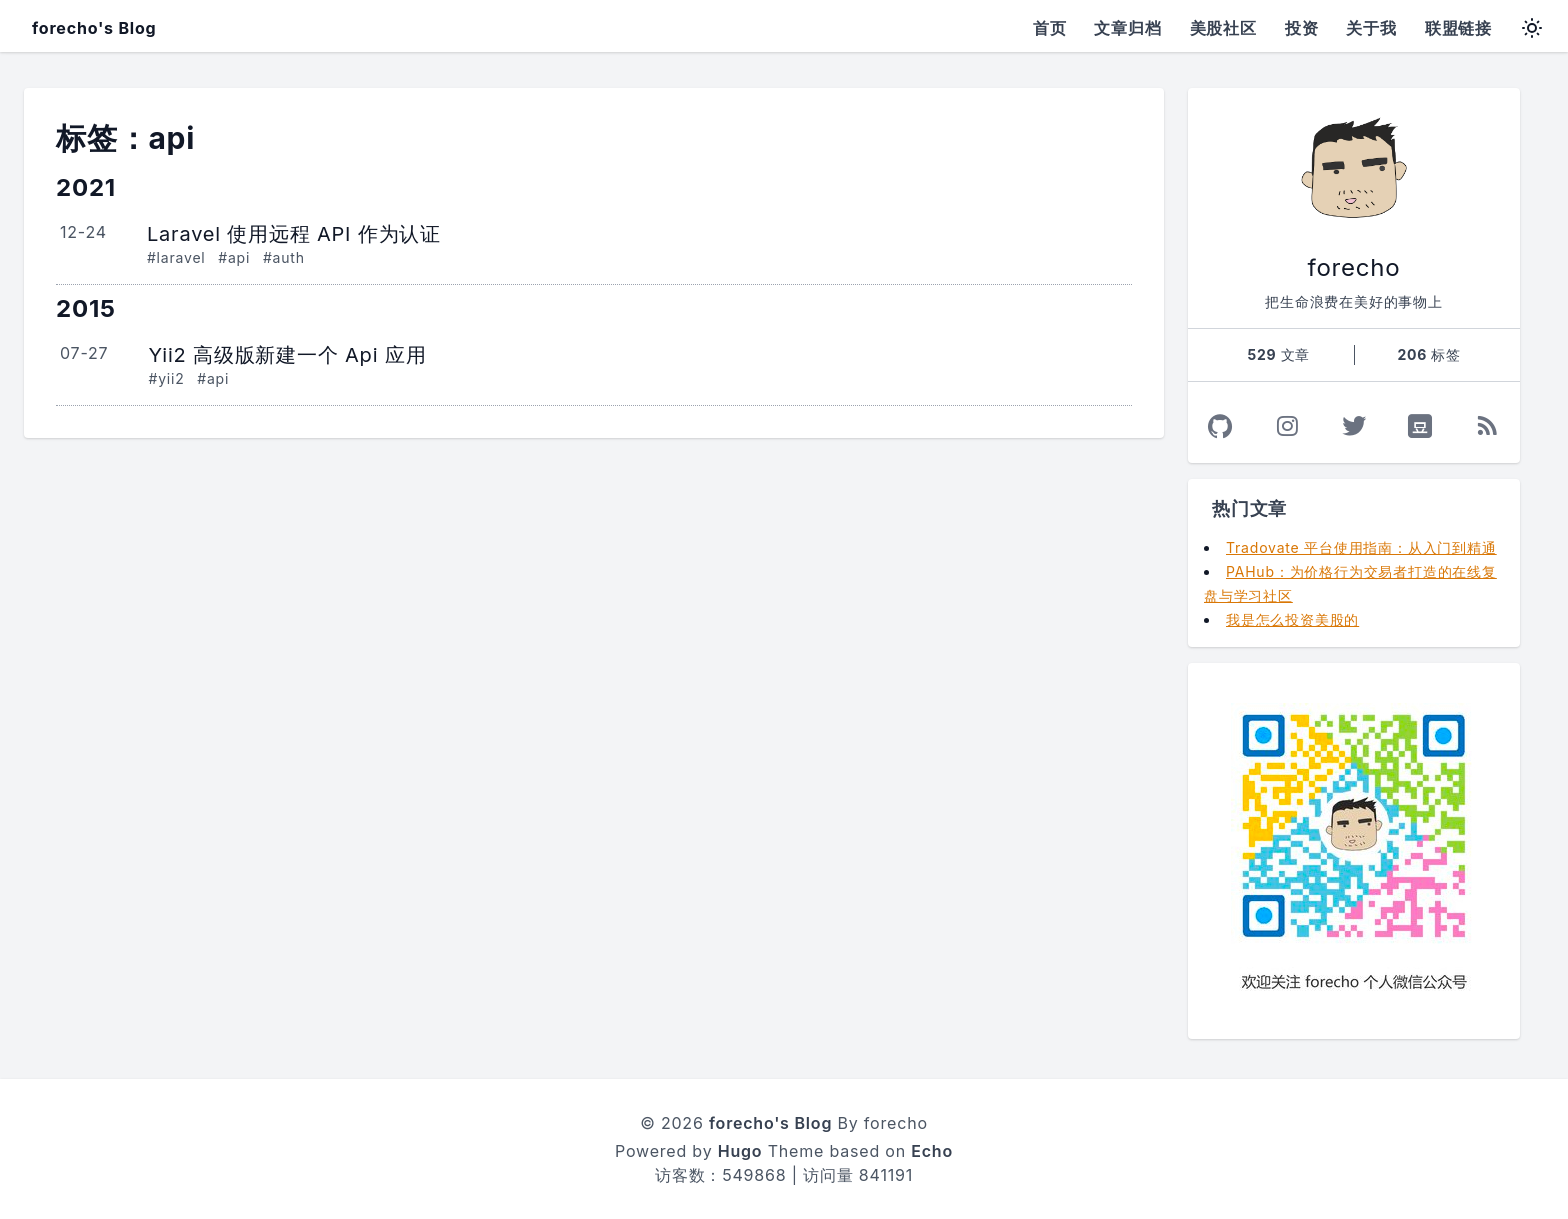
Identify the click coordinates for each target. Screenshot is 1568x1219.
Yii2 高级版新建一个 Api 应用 (287, 355)
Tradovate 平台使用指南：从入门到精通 (1361, 547)
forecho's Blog (94, 28)
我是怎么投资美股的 (1292, 619)
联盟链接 (1458, 28)
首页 (1050, 28)
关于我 (1371, 28)
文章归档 (1127, 28)
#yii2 (166, 378)
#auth (284, 257)
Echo (932, 1151)
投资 (1302, 28)
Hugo (740, 1151)
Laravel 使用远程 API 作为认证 (294, 234)
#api (234, 257)
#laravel (176, 257)
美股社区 (1223, 28)
